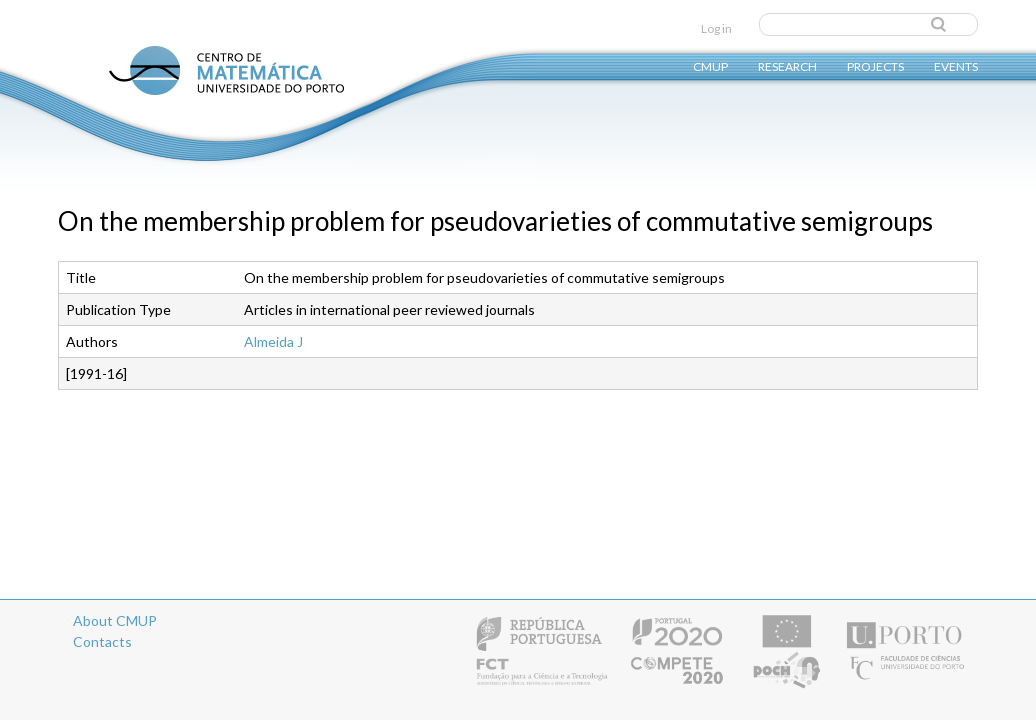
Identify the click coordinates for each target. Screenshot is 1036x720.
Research (787, 65)
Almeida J (273, 341)
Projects (875, 65)
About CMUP (115, 620)
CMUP (710, 65)
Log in (716, 28)
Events (956, 65)
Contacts (102, 641)
